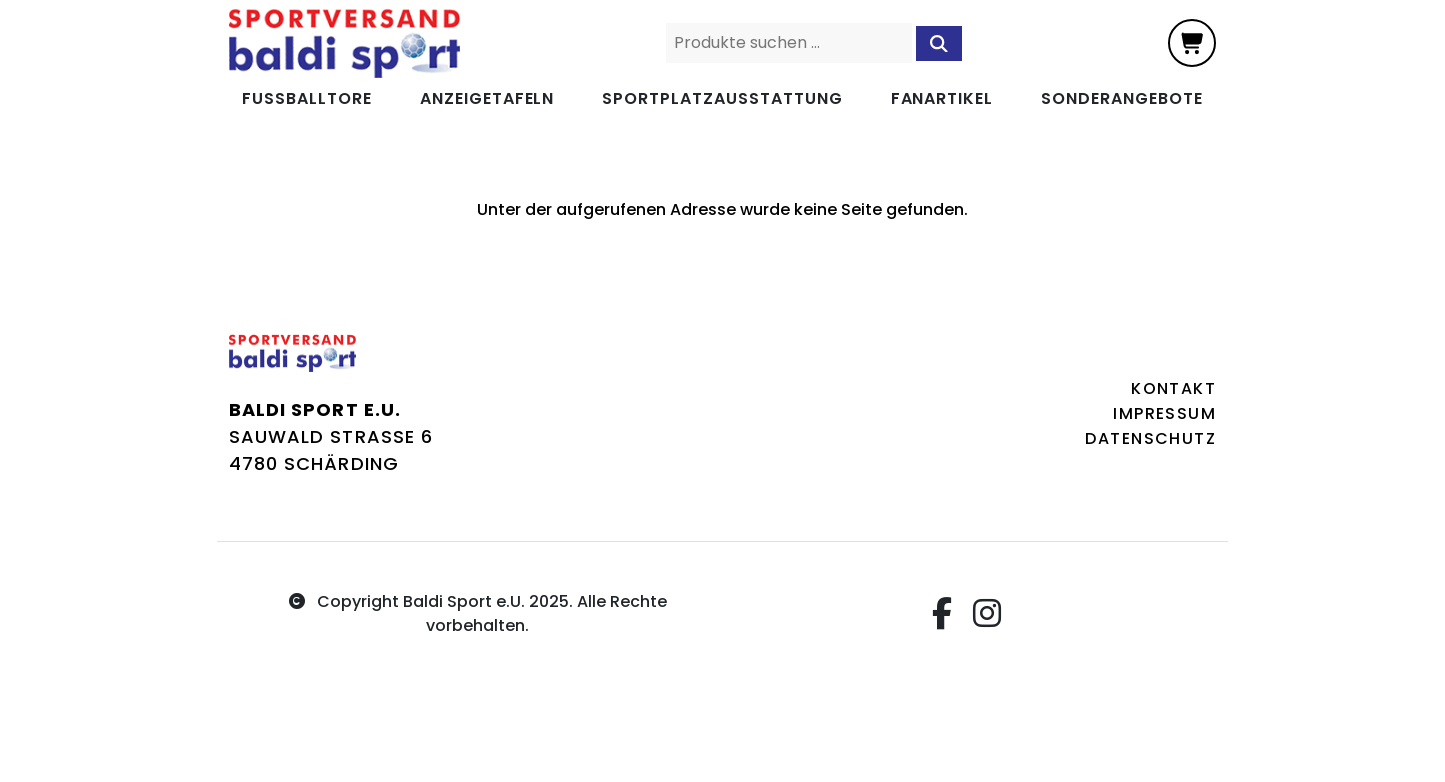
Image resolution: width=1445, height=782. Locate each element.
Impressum (1164, 413)
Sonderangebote (1121, 98)
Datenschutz (1150, 438)
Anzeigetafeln (487, 98)
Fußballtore (307, 98)
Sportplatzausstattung (722, 98)
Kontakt (1173, 388)
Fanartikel (942, 98)
